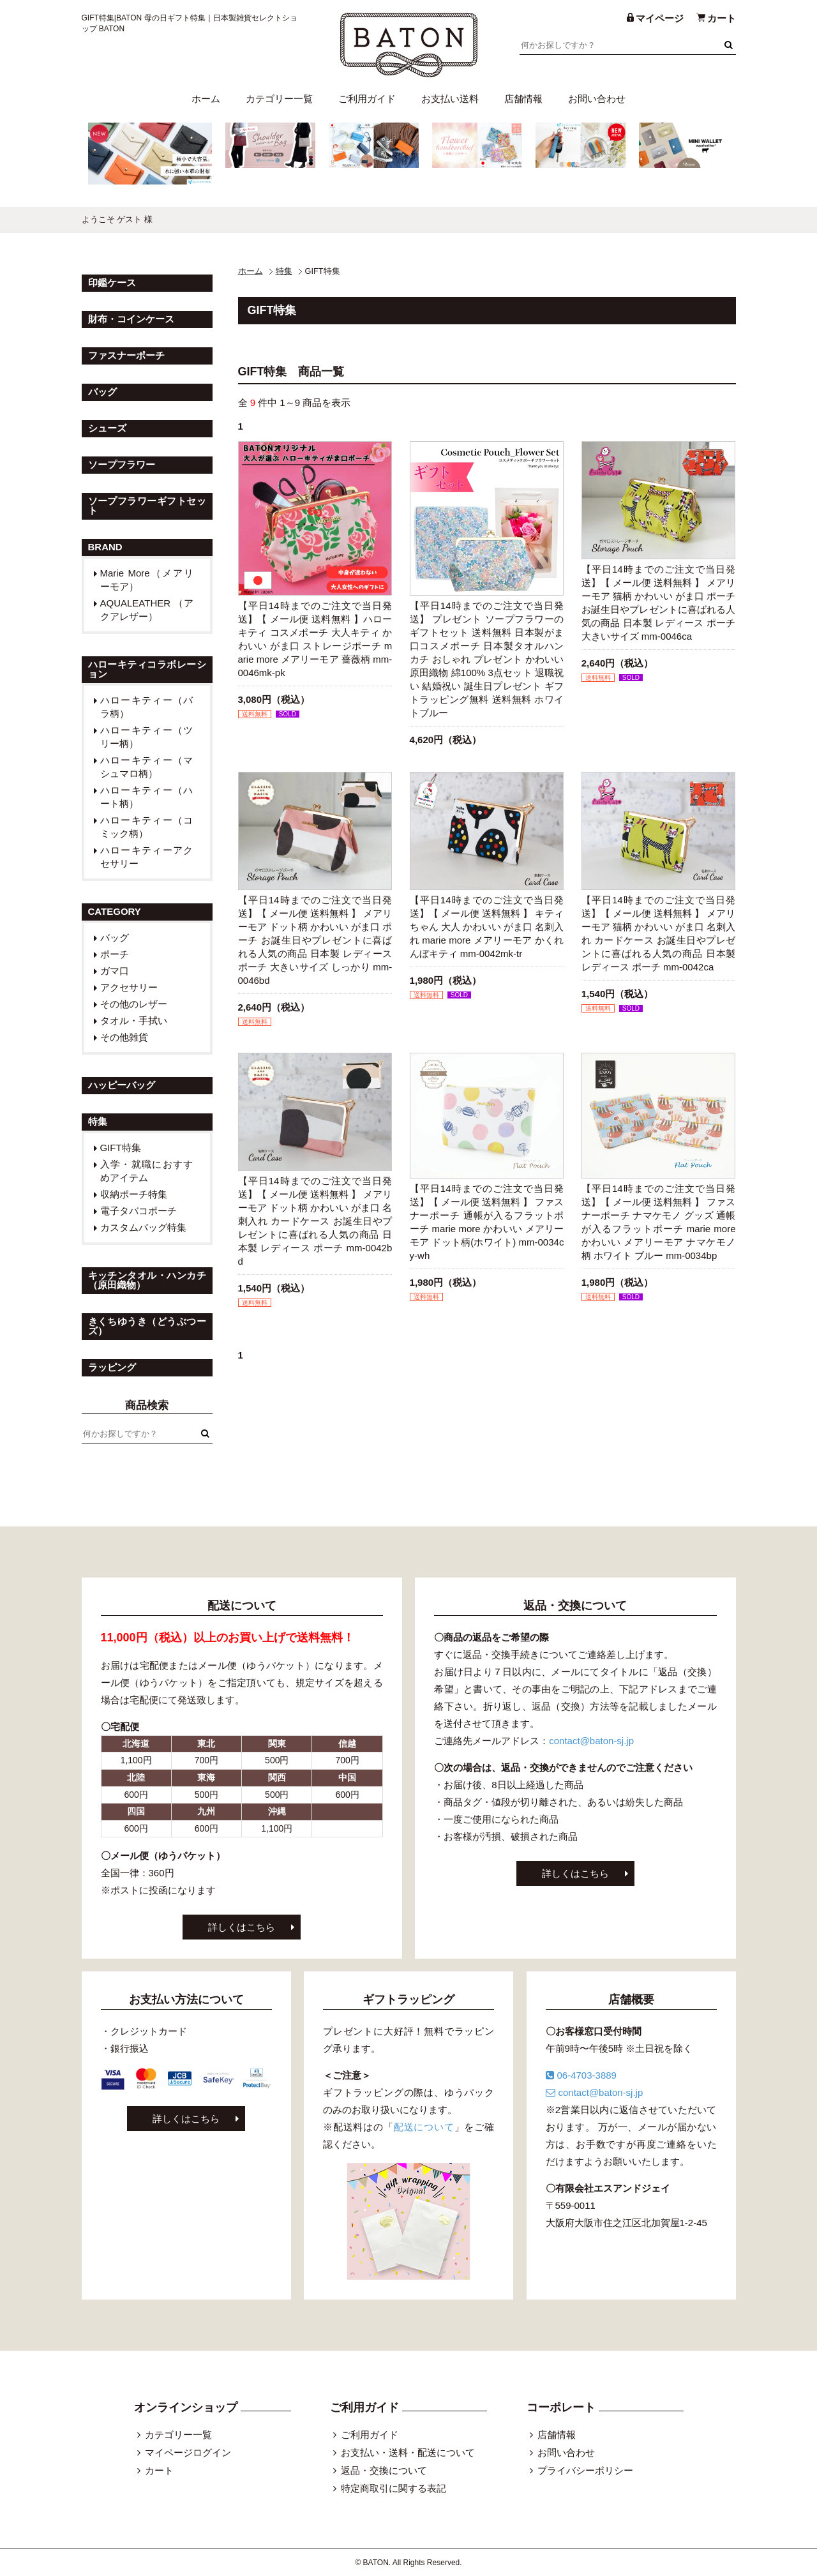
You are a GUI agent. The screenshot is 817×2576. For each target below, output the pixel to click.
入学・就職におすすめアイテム (147, 1171)
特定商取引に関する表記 (393, 2488)
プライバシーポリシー (585, 2470)
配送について (424, 2126)
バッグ (114, 937)
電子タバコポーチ (138, 1210)
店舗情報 (523, 98)
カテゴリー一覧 (279, 98)
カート (159, 2470)
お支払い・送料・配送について (408, 2452)
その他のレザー (133, 1003)
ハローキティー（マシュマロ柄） (147, 767)
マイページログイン (188, 2452)
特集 (284, 271)
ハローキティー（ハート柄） (147, 797)
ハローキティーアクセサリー (147, 857)
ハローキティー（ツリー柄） (147, 737)
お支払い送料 (450, 98)
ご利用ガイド (367, 98)
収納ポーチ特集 (133, 1194)
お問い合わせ (597, 98)
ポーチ (114, 954)
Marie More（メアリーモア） (147, 580)
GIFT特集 (120, 1147)
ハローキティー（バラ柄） (147, 707)
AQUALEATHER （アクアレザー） (147, 610)
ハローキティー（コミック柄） (147, 827)
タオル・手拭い (133, 1020)
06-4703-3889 (581, 2075)
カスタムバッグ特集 (143, 1227)
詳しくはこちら (241, 1927)
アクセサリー (129, 987)
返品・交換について (384, 2470)
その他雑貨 (124, 1037)
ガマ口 (114, 970)
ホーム (205, 98)
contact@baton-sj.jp (591, 1740)
